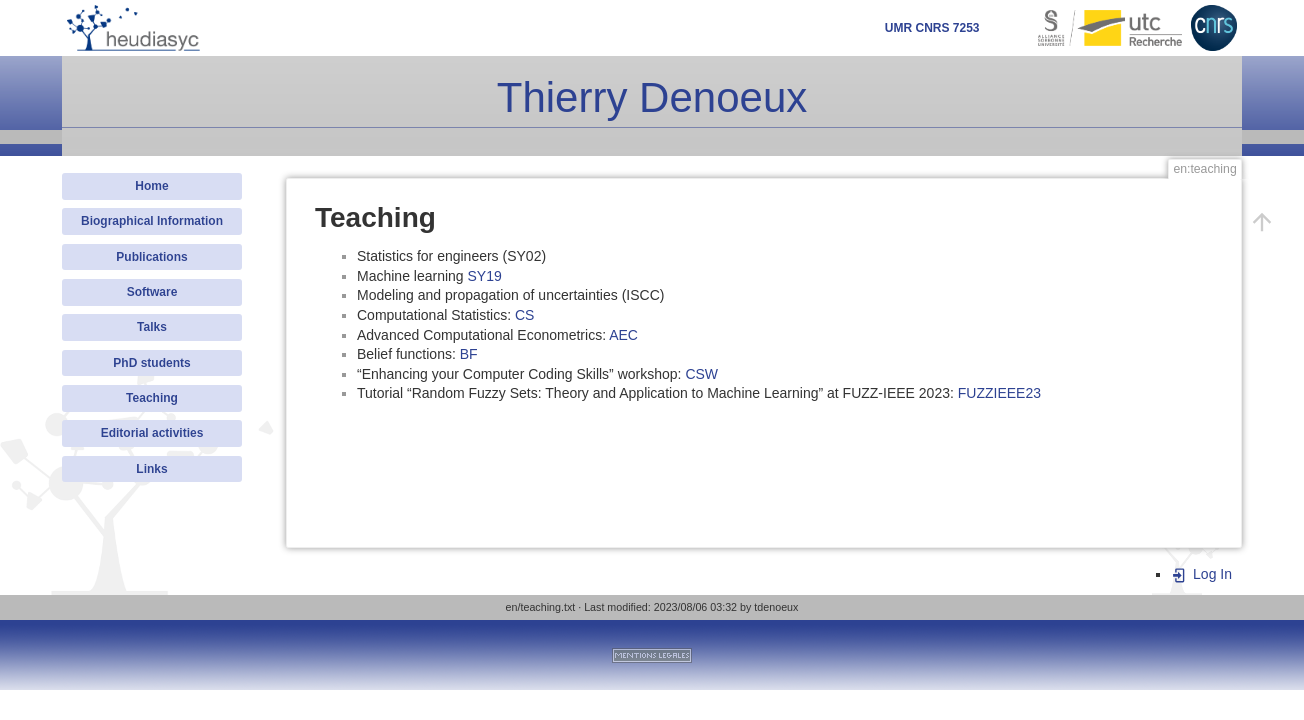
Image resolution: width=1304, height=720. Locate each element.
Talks (152, 327)
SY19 (485, 276)
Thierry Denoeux (652, 97)
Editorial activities (152, 433)
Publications (151, 257)
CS (524, 315)
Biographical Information (152, 221)
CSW (701, 374)
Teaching (152, 398)
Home (151, 186)
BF (469, 354)
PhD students (151, 363)
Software (152, 292)
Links (151, 469)
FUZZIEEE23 (999, 393)
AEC (623, 335)
